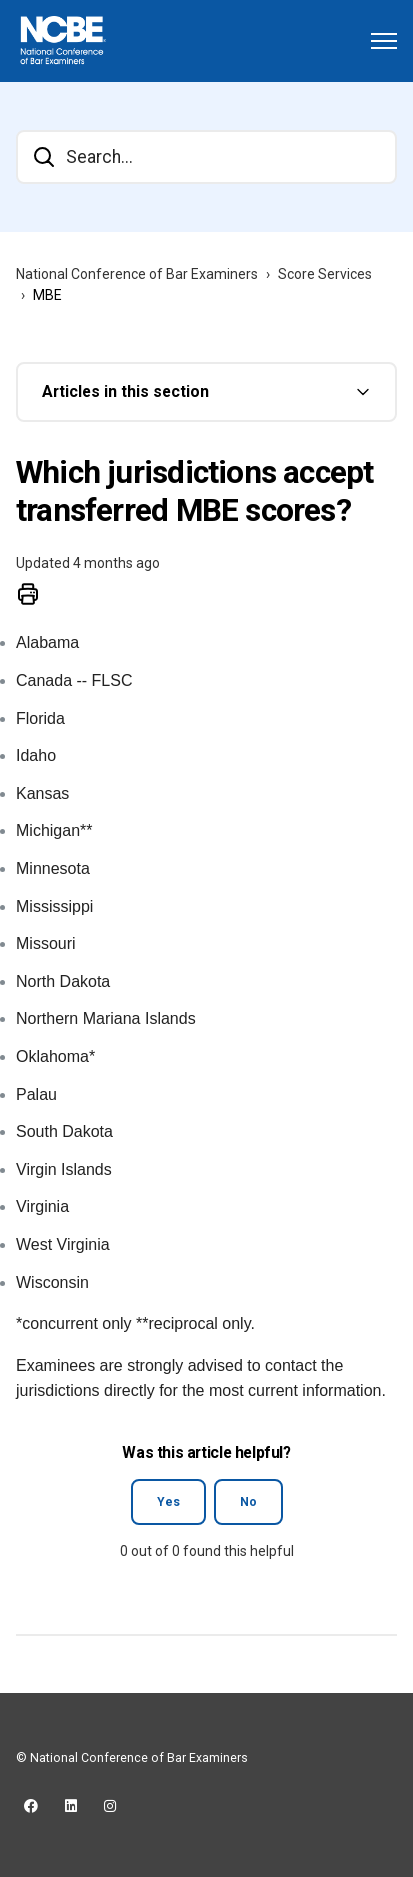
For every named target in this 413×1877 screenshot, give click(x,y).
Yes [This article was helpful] (168, 1502)
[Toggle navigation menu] (384, 41)
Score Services (325, 274)
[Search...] (206, 157)
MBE (47, 295)
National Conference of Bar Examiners (137, 274)
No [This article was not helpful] (248, 1502)
